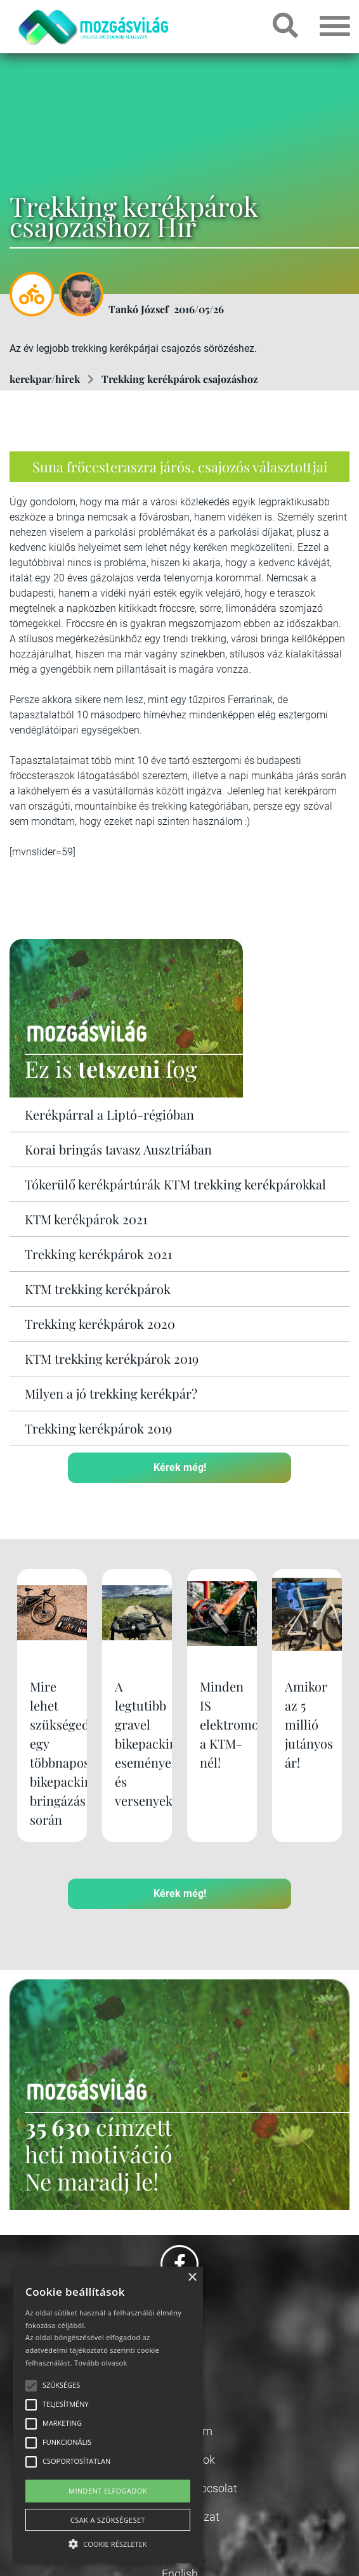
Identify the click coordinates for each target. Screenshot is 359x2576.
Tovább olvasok (100, 2362)
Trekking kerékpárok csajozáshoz (179, 378)
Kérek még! (179, 1467)
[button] (107, 2542)
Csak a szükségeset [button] (107, 2520)
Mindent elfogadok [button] (108, 2490)
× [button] (192, 2277)
